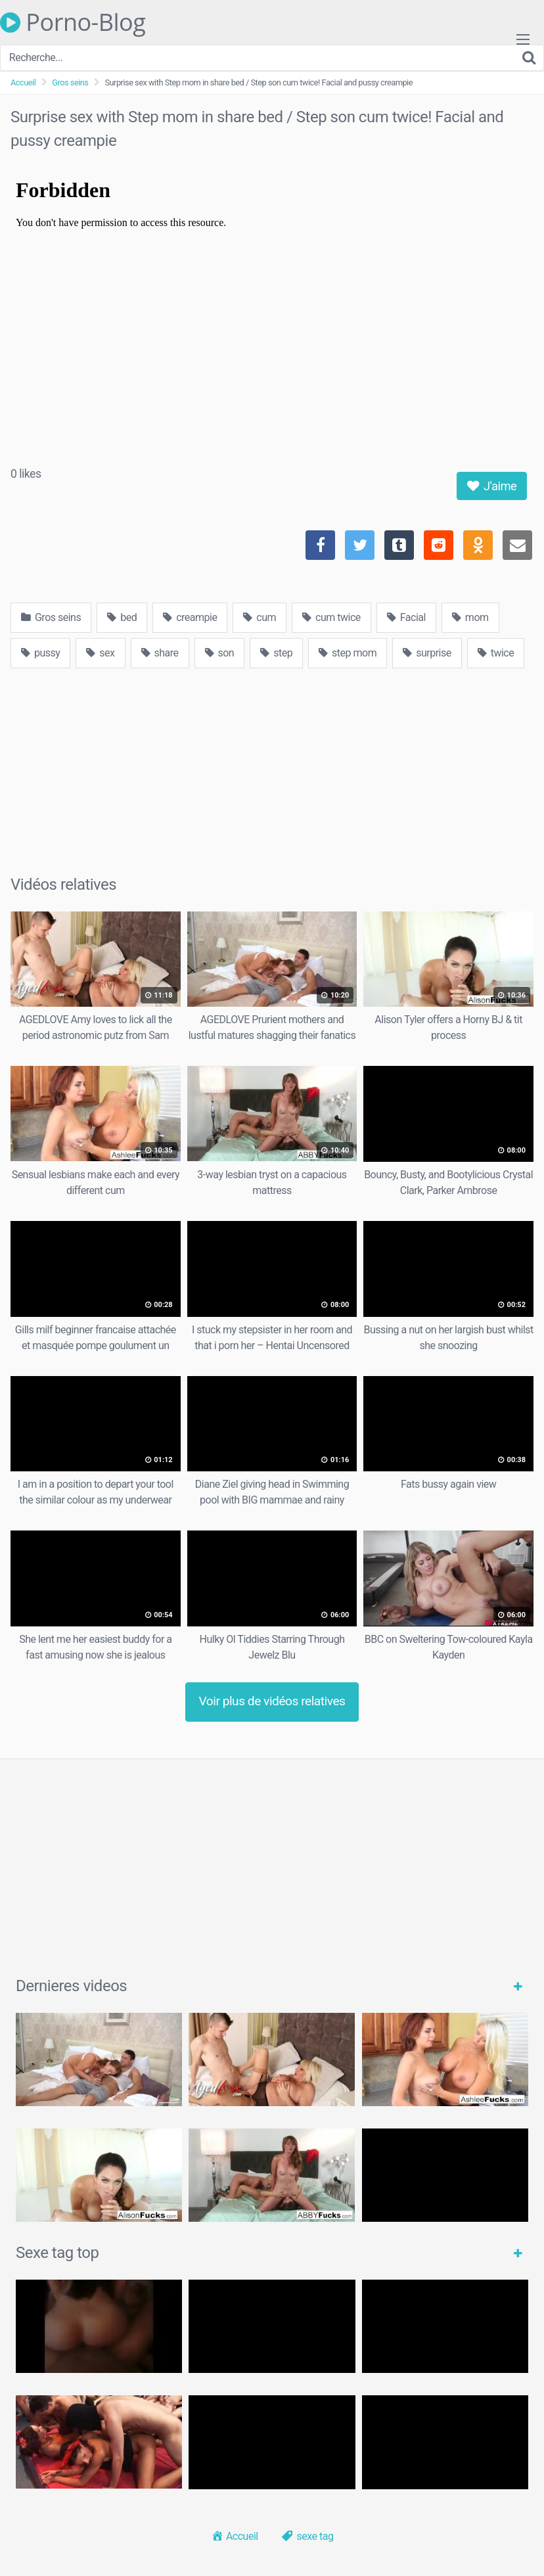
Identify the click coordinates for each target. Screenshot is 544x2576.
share (160, 653)
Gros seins (70, 82)
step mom (347, 653)
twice (496, 653)
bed (122, 617)
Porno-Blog (72, 22)
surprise (427, 653)
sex (100, 653)
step (276, 653)
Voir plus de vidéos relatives (272, 1701)
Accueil (23, 82)
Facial (406, 617)
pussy (40, 653)
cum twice (331, 617)
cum (259, 617)
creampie (190, 617)
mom (470, 617)
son (220, 653)
